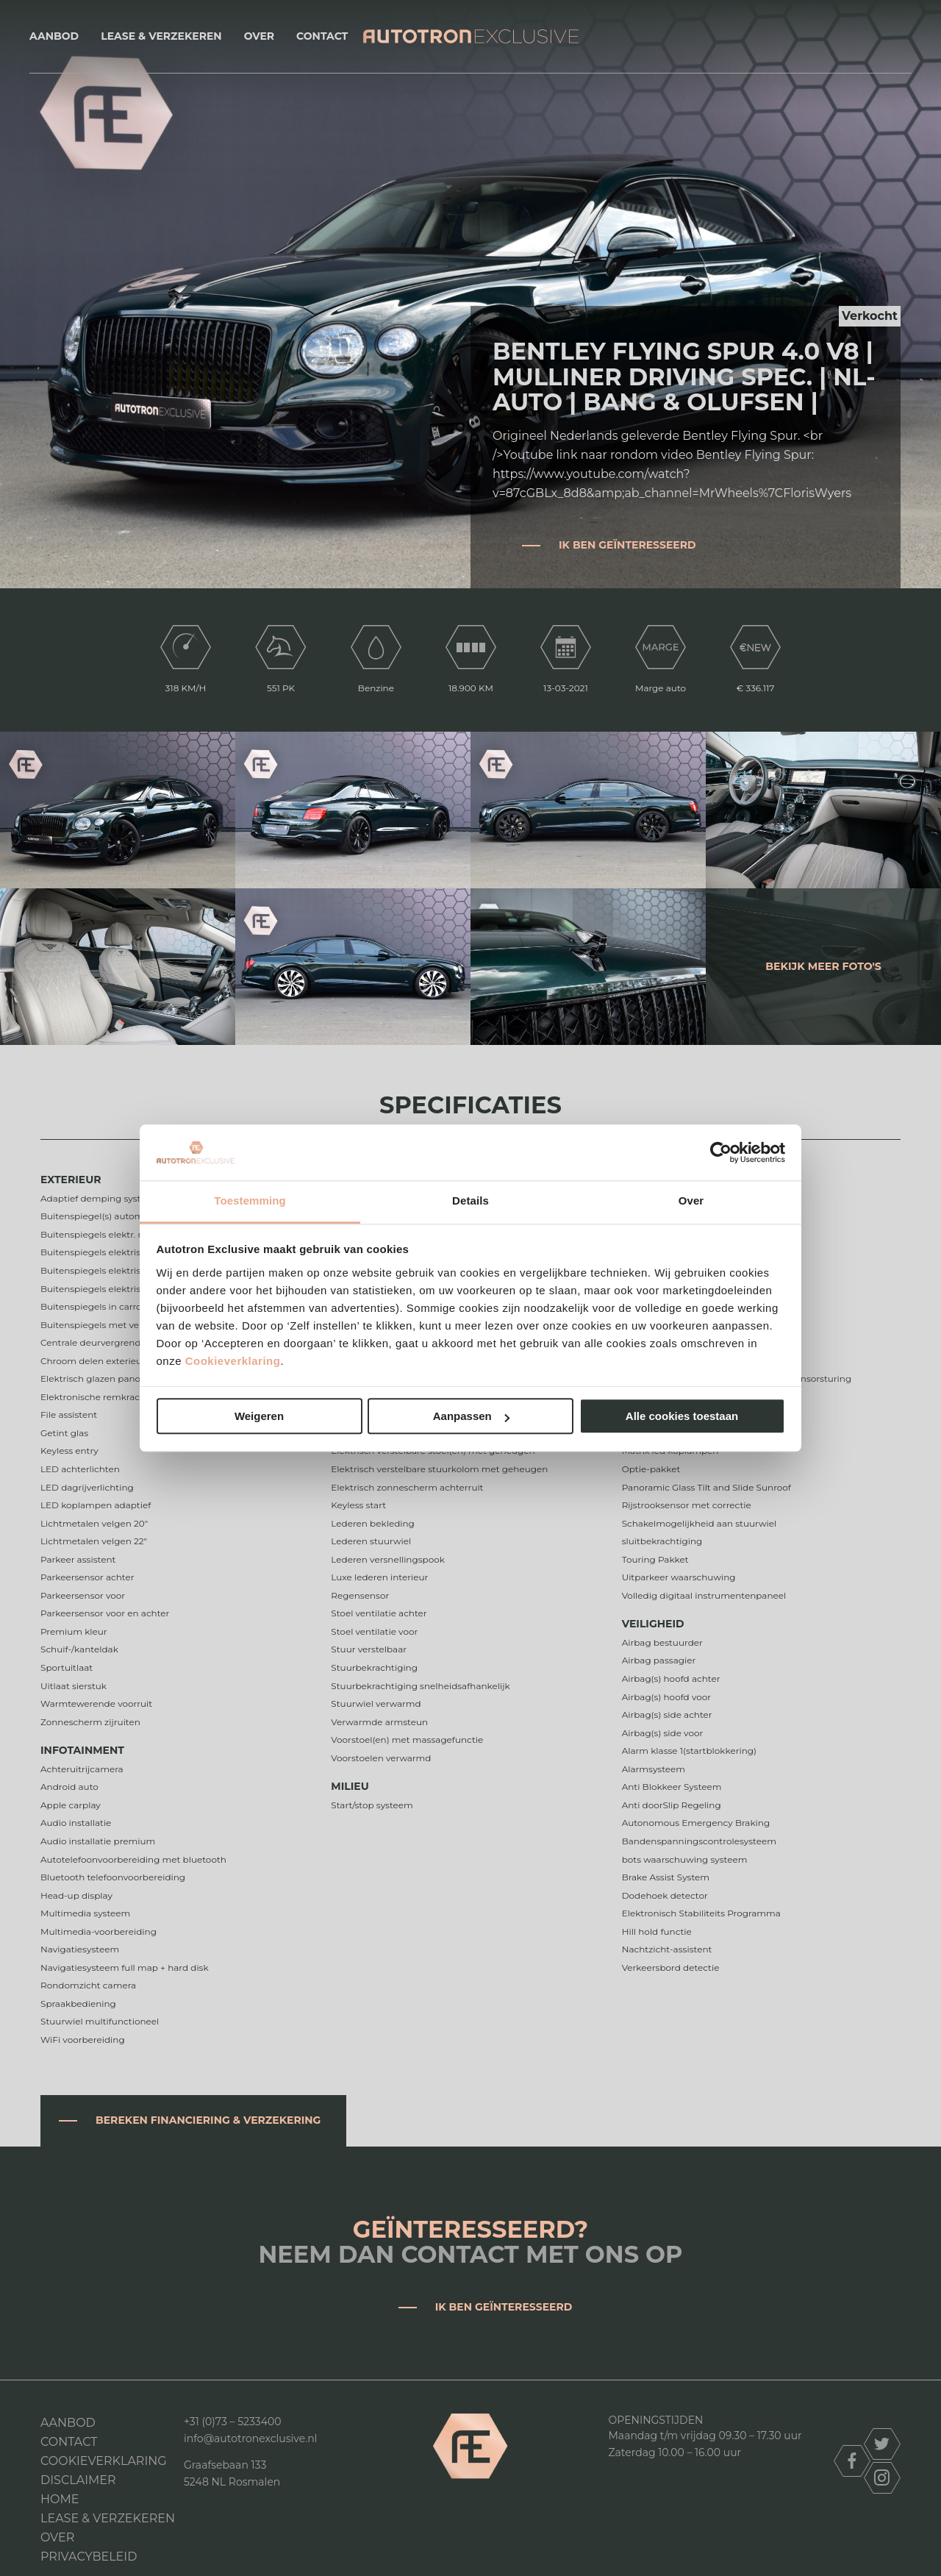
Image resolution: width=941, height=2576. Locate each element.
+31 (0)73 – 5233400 (233, 2421)
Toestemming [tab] (250, 1201)
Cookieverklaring (233, 1361)
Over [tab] (691, 1201)
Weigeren (259, 1416)
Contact (322, 36)
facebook (852, 2461)
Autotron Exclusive (471, 36)
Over (259, 36)
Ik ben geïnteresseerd (627, 545)
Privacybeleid (88, 2556)
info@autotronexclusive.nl (250, 2438)
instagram (882, 2478)
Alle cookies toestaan (682, 1416)
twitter (882, 2444)
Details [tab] (470, 1201)
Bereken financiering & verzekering (208, 2120)
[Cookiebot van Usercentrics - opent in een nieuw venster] (720, 1152)
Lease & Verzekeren (161, 36)
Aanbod (54, 36)
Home (59, 2499)
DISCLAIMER (78, 2480)
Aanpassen (471, 1416)
